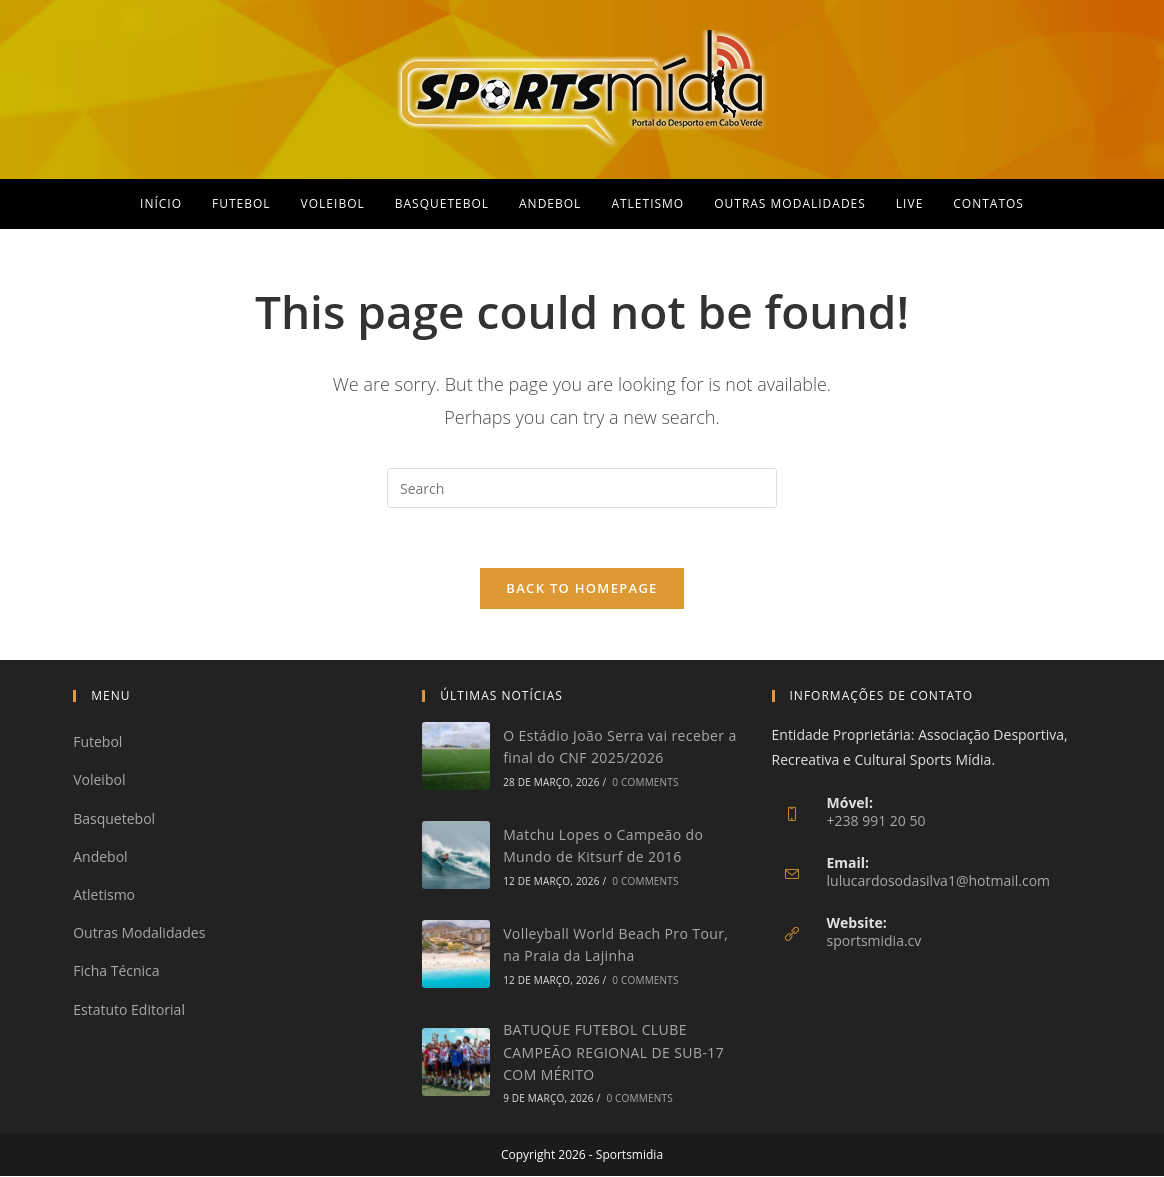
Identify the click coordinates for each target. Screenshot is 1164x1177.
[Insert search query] (582, 488)
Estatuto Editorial (129, 1009)
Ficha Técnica (116, 971)
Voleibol (99, 780)
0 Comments (645, 783)
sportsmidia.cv (874, 941)
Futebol (97, 742)
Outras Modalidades (139, 933)
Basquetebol (114, 819)
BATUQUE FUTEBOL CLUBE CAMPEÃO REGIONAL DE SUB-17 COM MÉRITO (613, 1053)
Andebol (100, 857)
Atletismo (104, 895)
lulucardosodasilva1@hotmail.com (939, 881)
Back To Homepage (581, 589)
